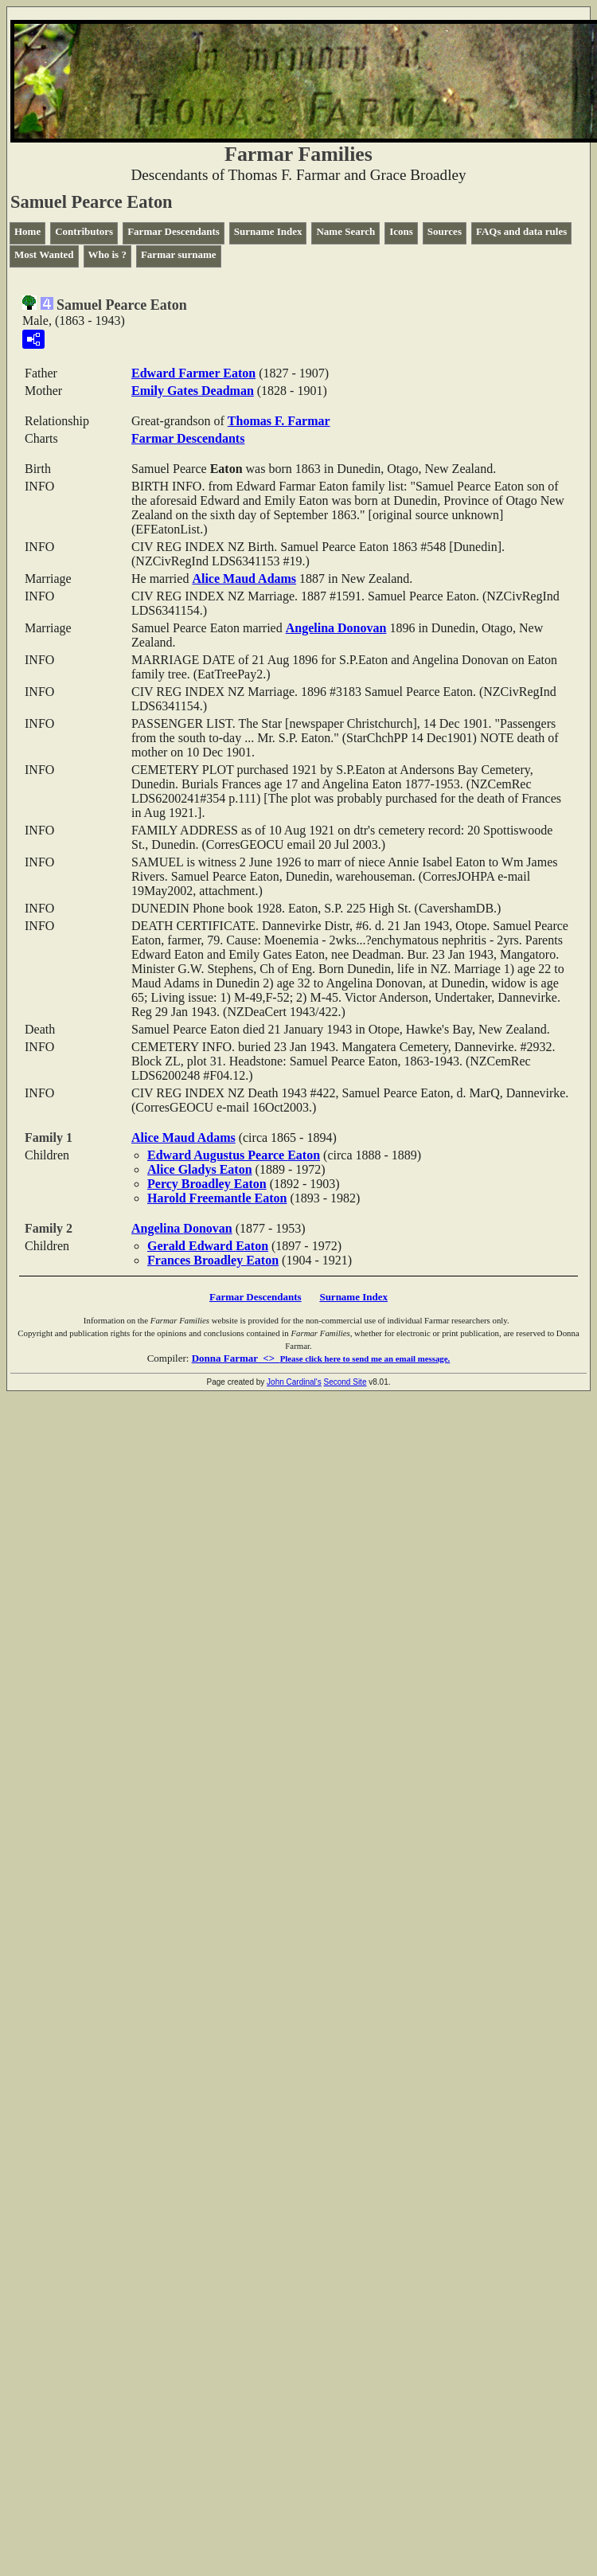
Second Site (345, 1382)
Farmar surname (179, 254)
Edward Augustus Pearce (233, 1155)
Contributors (84, 231)
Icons (401, 231)
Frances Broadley (213, 1260)
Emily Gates (192, 390)
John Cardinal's (294, 1382)
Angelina (336, 628)
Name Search (345, 231)
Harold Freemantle (217, 1198)
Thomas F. (279, 421)
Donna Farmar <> (321, 1358)
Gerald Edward (207, 1246)
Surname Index (268, 231)
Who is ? (107, 254)
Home (27, 231)
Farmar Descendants (173, 231)
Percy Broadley (207, 1183)
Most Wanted (44, 254)
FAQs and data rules (521, 231)
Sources (444, 231)
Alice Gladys (199, 1169)
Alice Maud (244, 578)
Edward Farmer (193, 373)
